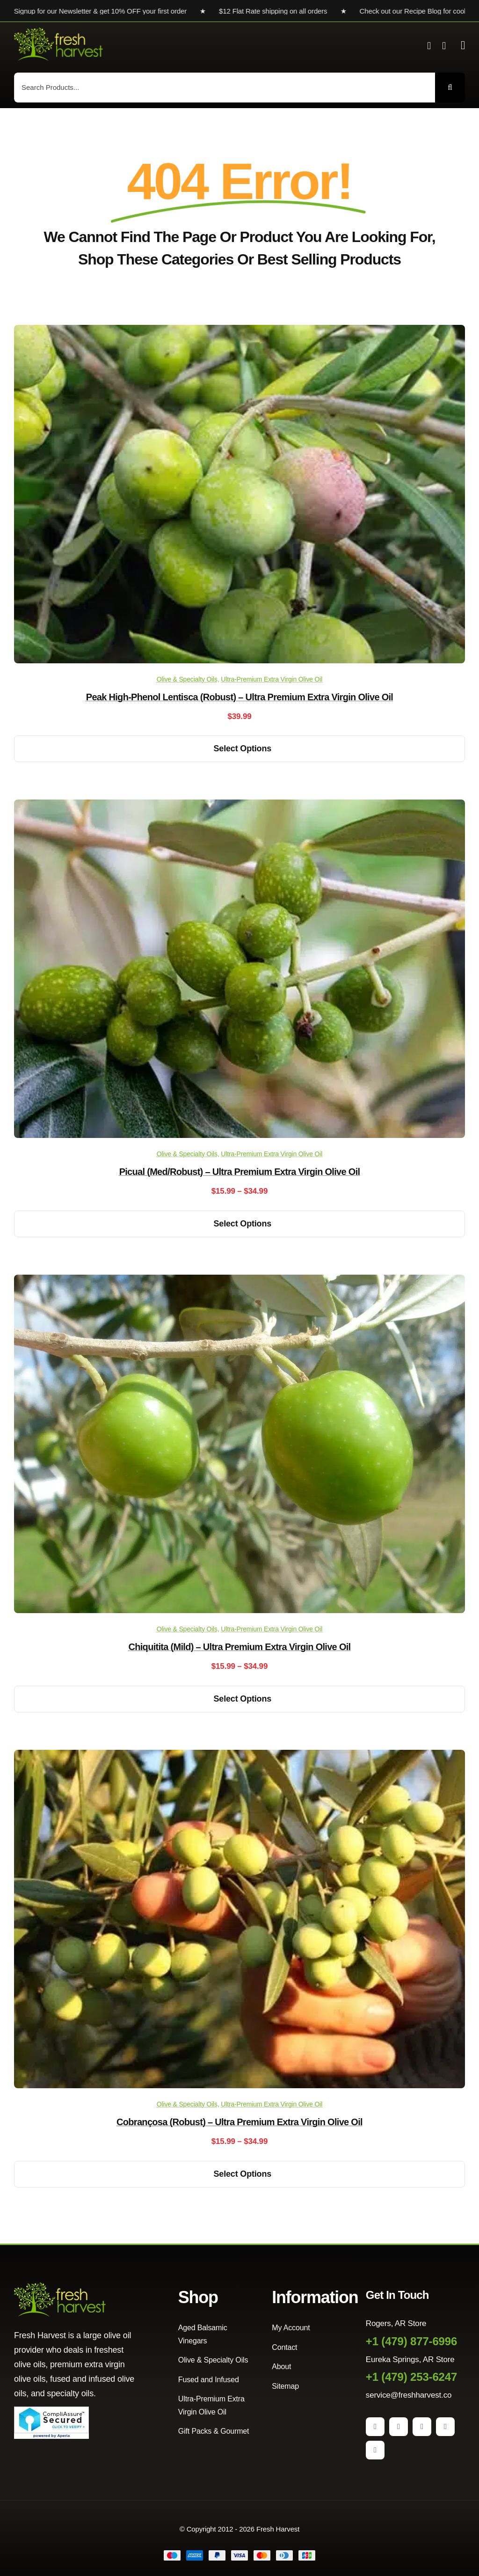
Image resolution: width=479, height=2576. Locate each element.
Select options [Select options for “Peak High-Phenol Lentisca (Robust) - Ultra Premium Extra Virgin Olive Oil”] (243, 748)
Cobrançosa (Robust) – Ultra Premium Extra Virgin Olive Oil (239, 2122)
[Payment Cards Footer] (239, 2553)
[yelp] (375, 2450)
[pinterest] (422, 2426)
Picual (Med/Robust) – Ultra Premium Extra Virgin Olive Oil (239, 1172)
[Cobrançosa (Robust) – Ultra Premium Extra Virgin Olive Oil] (239, 1756)
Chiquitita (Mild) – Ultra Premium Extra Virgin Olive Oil (240, 1647)
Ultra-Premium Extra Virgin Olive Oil (271, 679)
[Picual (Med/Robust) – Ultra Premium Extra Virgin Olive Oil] (239, 806)
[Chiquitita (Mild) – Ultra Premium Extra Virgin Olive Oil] (239, 1281)
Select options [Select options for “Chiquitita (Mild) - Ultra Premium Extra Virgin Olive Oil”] (243, 1698)
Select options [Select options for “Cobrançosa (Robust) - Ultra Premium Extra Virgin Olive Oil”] (243, 2174)
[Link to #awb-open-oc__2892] (463, 45)
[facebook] (375, 2426)
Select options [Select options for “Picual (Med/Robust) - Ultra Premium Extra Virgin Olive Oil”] (243, 1223)
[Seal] (51, 2410)
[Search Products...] (224, 88)
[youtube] (445, 2426)
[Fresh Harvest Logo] (58, 31)
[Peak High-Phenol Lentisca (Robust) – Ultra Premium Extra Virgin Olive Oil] (239, 331)
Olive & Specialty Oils (187, 679)
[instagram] (398, 2426)
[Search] (450, 88)
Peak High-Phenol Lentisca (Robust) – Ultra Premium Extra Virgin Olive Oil (239, 697)
